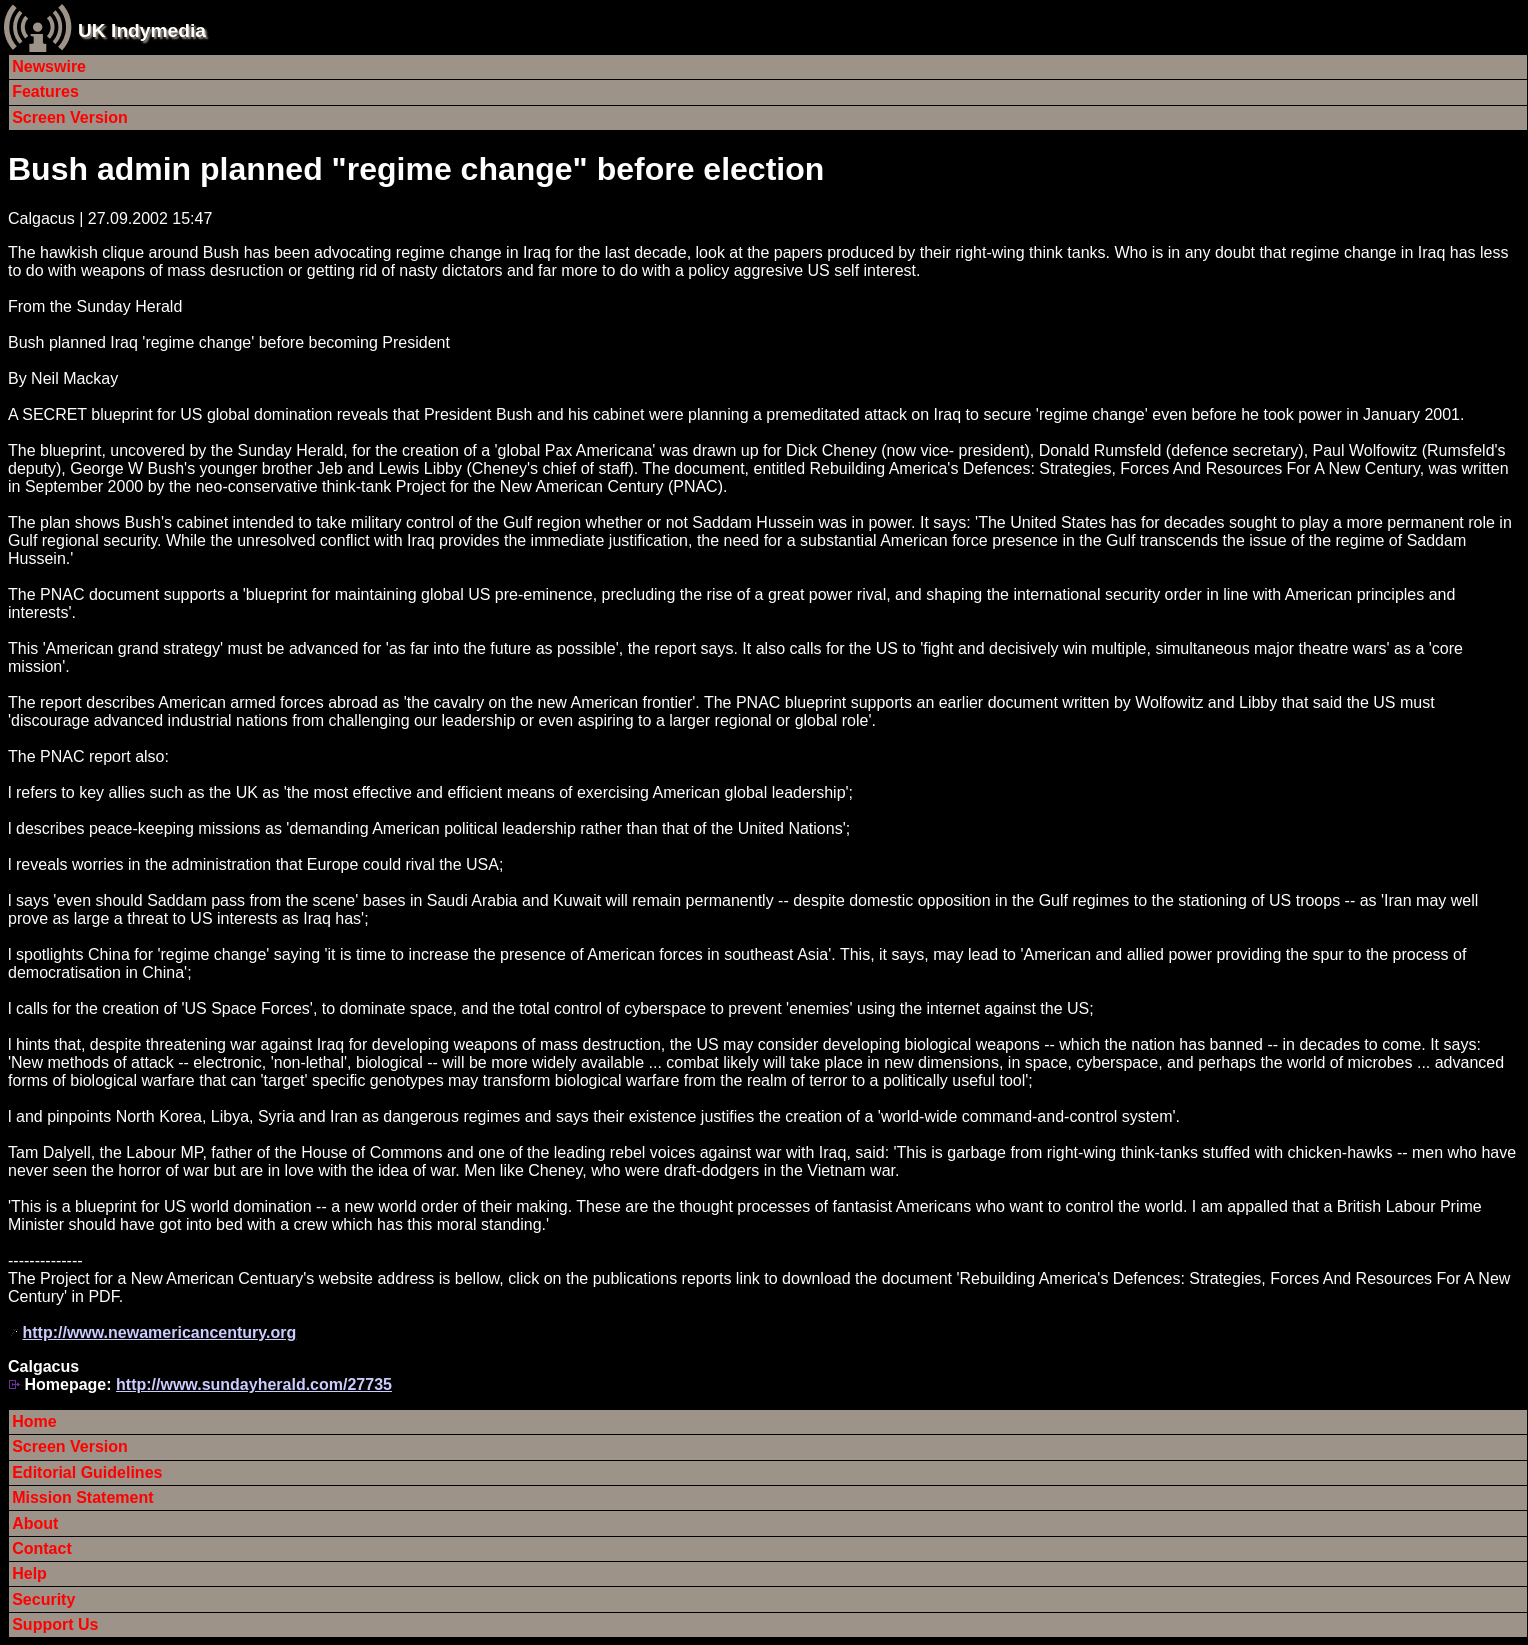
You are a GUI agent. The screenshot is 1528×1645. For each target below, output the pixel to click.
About (35, 1523)
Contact (42, 1548)
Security (43, 1599)
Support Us (55, 1624)
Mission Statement (82, 1497)
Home (34, 1421)
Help (29, 1573)
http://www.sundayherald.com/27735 (254, 1384)
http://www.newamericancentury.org (159, 1332)
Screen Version (70, 117)
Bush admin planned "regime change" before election (416, 169)
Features (45, 91)
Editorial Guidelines (87, 1472)
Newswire (49, 66)
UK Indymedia (142, 30)
